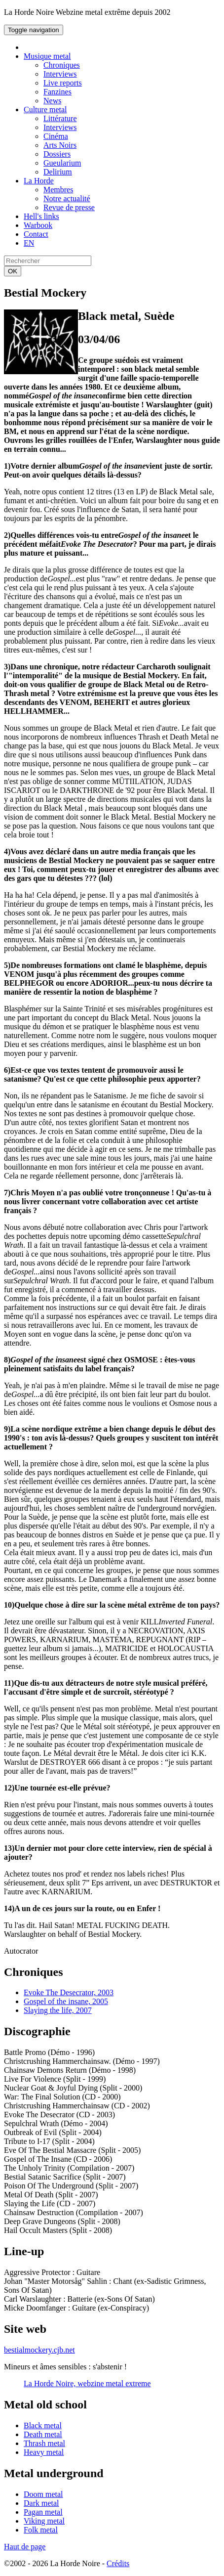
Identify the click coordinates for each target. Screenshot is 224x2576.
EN (29, 243)
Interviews (60, 74)
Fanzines (57, 91)
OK (12, 271)
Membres (58, 189)
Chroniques (61, 65)
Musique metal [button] (47, 56)
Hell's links (41, 216)
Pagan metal (43, 2512)
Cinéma (55, 136)
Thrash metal (44, 2443)
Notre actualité (66, 198)
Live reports (62, 83)
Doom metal (43, 2494)
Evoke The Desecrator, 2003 (68, 1992)
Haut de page (24, 2546)
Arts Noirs (59, 145)
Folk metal (41, 2530)
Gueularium (62, 163)
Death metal (43, 2434)
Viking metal (44, 2521)
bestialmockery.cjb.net (39, 2350)
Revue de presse (69, 207)
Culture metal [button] (45, 109)
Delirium (57, 172)
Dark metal (41, 2503)
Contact (36, 234)
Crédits (118, 2563)
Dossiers (57, 154)
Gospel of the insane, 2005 (66, 2001)
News (52, 100)
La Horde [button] (39, 180)
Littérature (60, 118)
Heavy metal (44, 2452)
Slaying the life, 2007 (58, 2010)
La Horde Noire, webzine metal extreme (87, 2383)
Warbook (38, 225)
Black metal (43, 2425)
